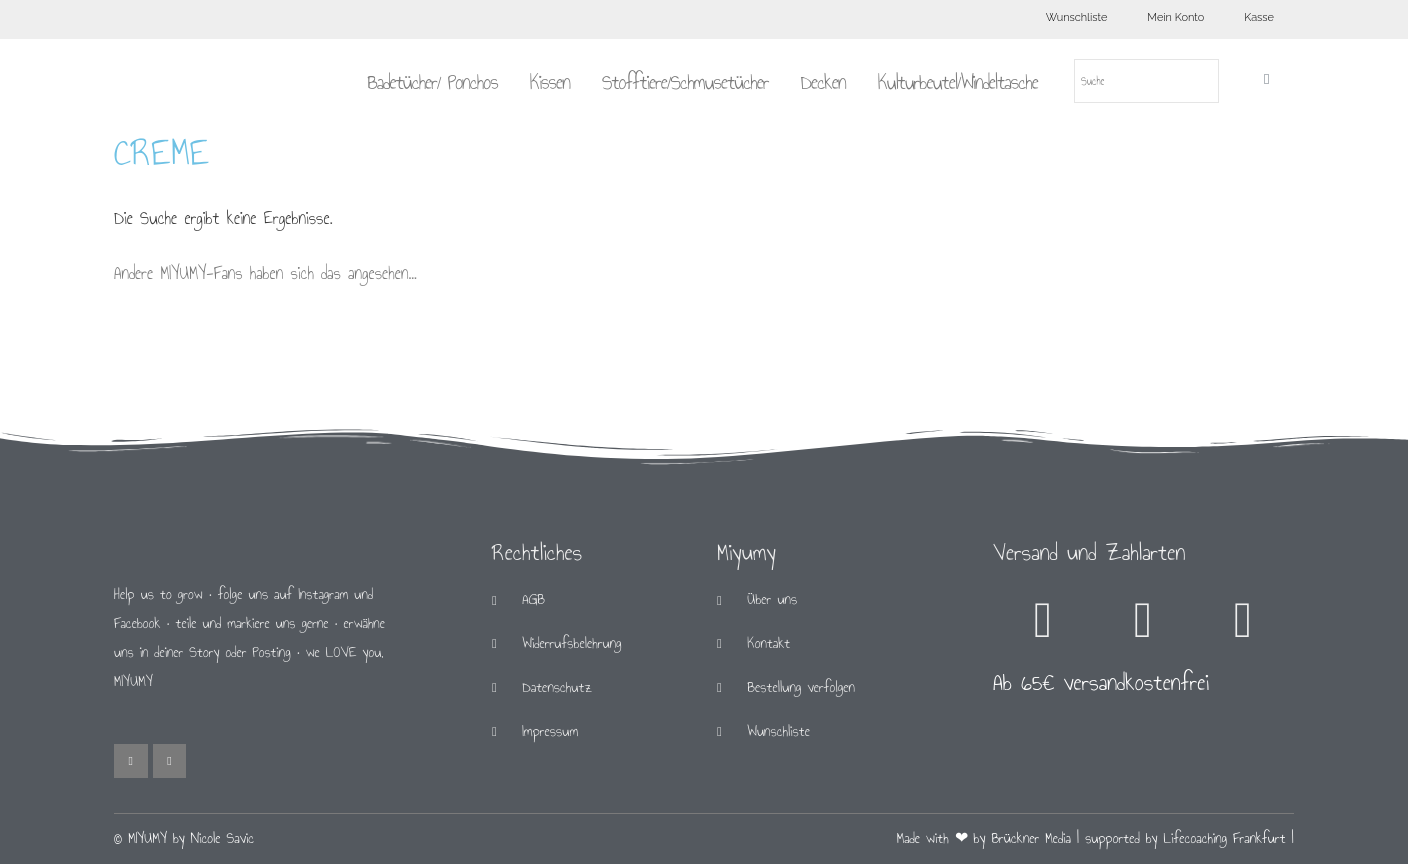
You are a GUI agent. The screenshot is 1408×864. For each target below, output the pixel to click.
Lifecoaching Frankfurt (1225, 838)
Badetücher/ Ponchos (432, 82)
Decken (823, 82)
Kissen (550, 82)
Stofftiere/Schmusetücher (685, 82)
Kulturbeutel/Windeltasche (958, 82)
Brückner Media (1031, 838)
